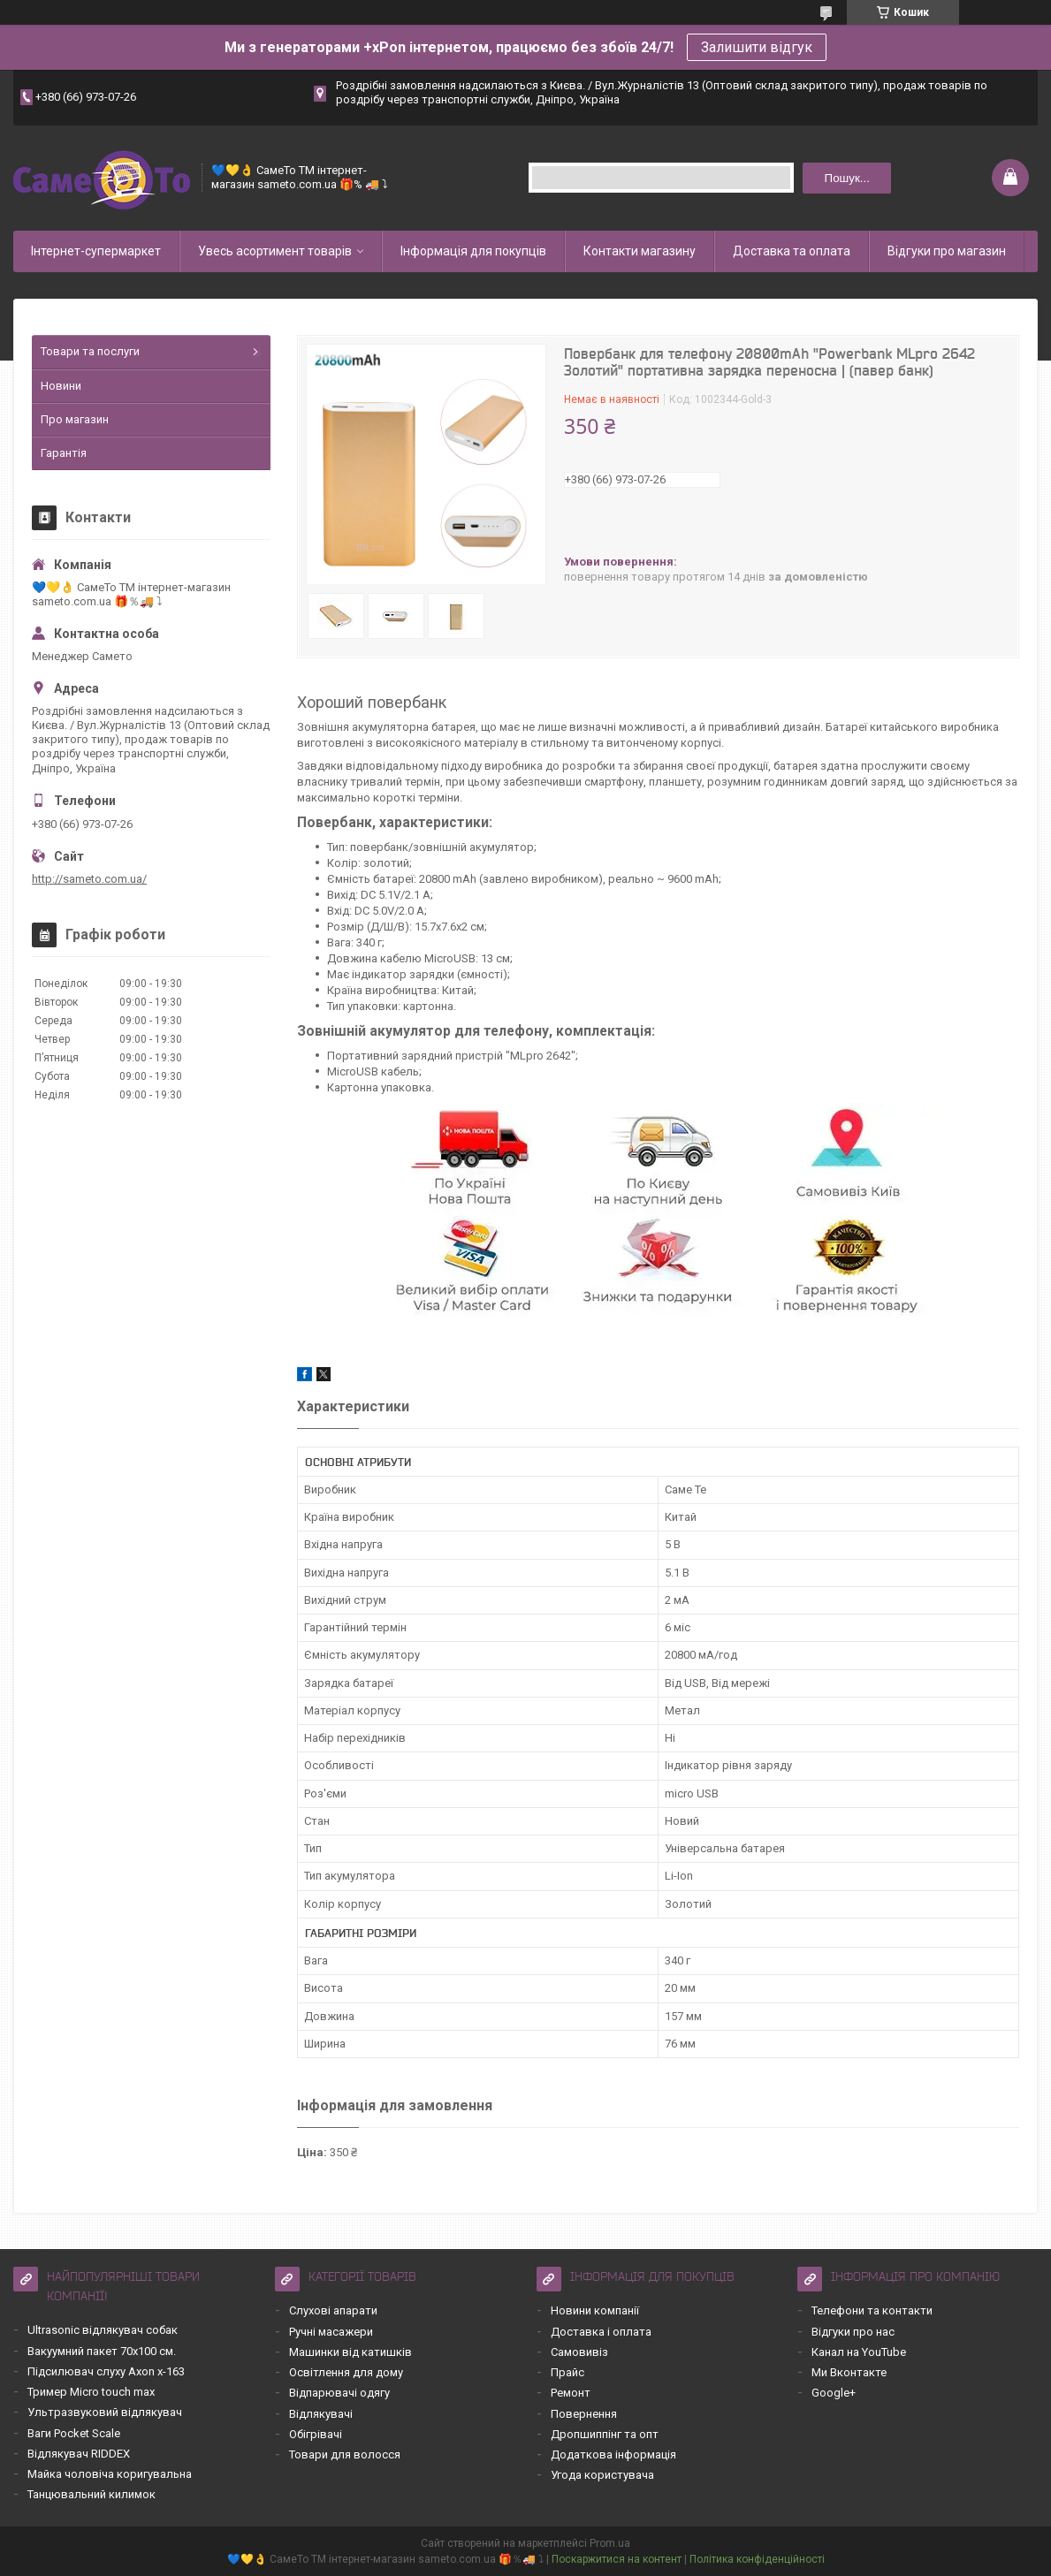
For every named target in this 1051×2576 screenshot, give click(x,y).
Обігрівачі (315, 2434)
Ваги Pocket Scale (73, 2433)
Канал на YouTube (858, 2352)
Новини (61, 385)
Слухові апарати (333, 2310)
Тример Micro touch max (91, 2391)
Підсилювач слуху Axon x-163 (106, 2371)
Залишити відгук (756, 47)
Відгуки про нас (853, 2331)
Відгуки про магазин (946, 251)
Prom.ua (610, 2543)
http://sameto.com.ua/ (89, 878)
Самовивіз (579, 2352)
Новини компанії (595, 2310)
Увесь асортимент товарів (275, 251)
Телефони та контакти (872, 2310)
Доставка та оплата (791, 251)
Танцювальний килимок (91, 2494)
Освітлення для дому (346, 2372)
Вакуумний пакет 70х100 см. (101, 2351)
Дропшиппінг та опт (605, 2434)
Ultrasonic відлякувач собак (102, 2330)
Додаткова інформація (613, 2454)
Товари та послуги (90, 351)
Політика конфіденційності (757, 2559)
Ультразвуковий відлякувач (104, 2412)
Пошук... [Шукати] (847, 178)
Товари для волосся (344, 2454)
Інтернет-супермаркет (96, 251)
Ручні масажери (331, 2331)
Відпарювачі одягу (339, 2392)
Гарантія (64, 453)
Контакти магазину (639, 251)
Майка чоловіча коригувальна (109, 2474)
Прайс (567, 2372)
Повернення (584, 2413)
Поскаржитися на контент (617, 2559)
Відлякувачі (321, 2413)
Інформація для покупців (473, 251)
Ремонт (570, 2392)
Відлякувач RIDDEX (78, 2453)
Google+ (833, 2392)
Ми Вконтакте (849, 2372)
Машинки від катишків (350, 2352)
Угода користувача (602, 2474)
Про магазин (75, 419)
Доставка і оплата (601, 2331)
